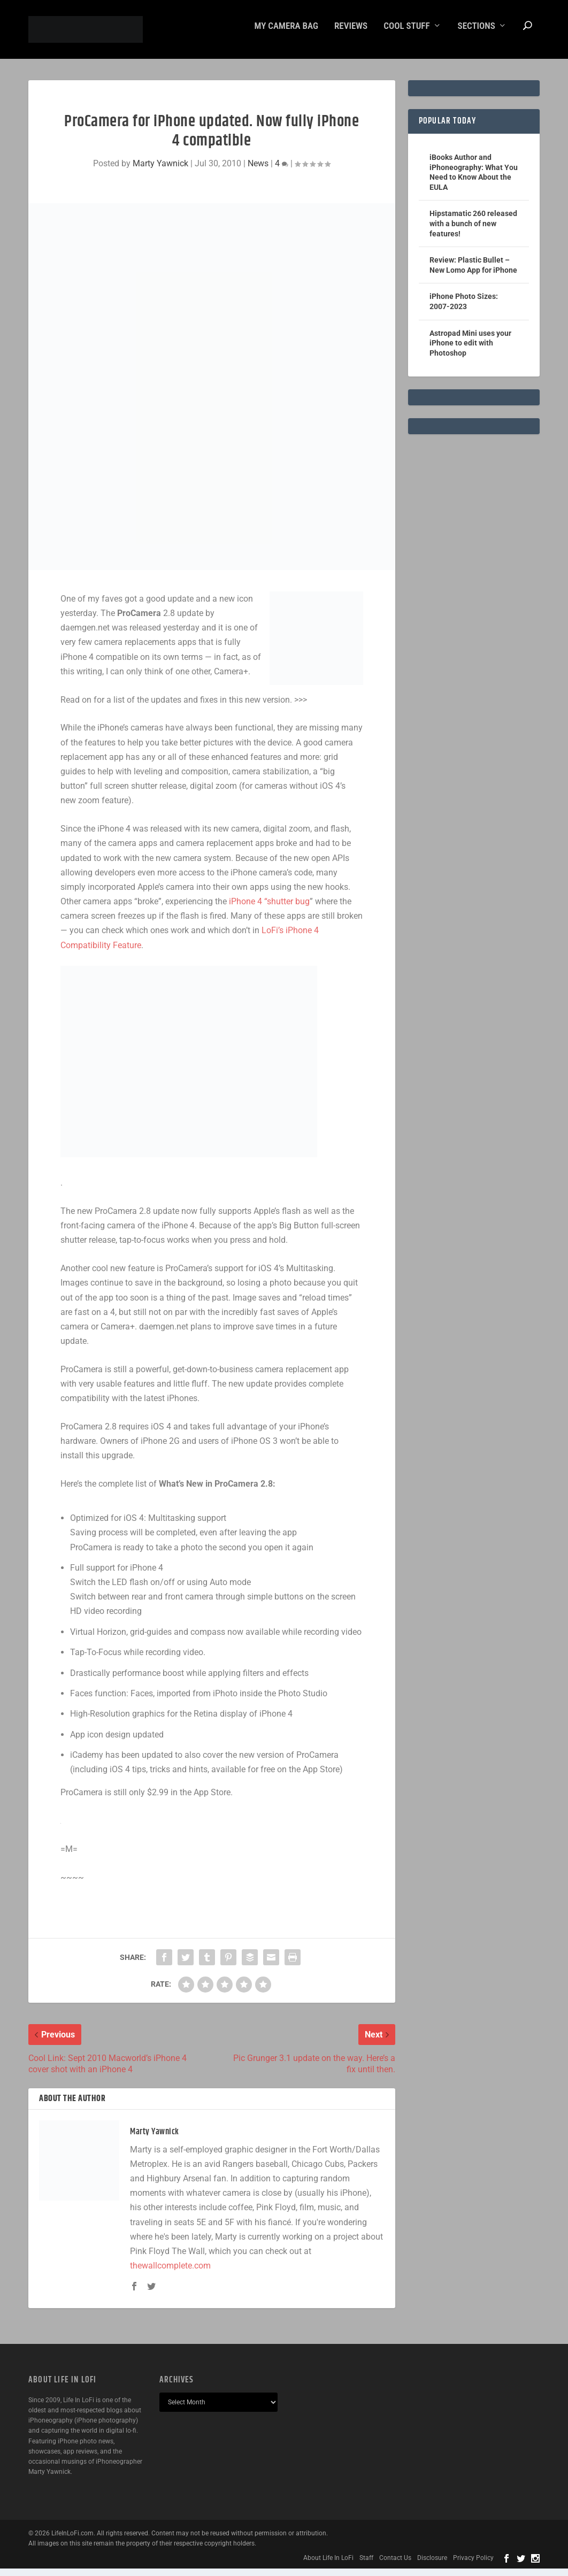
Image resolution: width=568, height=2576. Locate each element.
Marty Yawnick (160, 171)
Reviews (350, 34)
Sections (476, 34)
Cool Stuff (406, 34)
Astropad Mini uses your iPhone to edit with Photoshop (470, 350)
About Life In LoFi (328, 2565)
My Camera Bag (286, 34)
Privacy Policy (473, 2565)
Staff (366, 2565)
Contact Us (395, 2565)
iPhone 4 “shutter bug (269, 909)
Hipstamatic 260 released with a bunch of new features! (473, 231)
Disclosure (432, 2565)
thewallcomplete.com (170, 2273)
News (258, 171)
